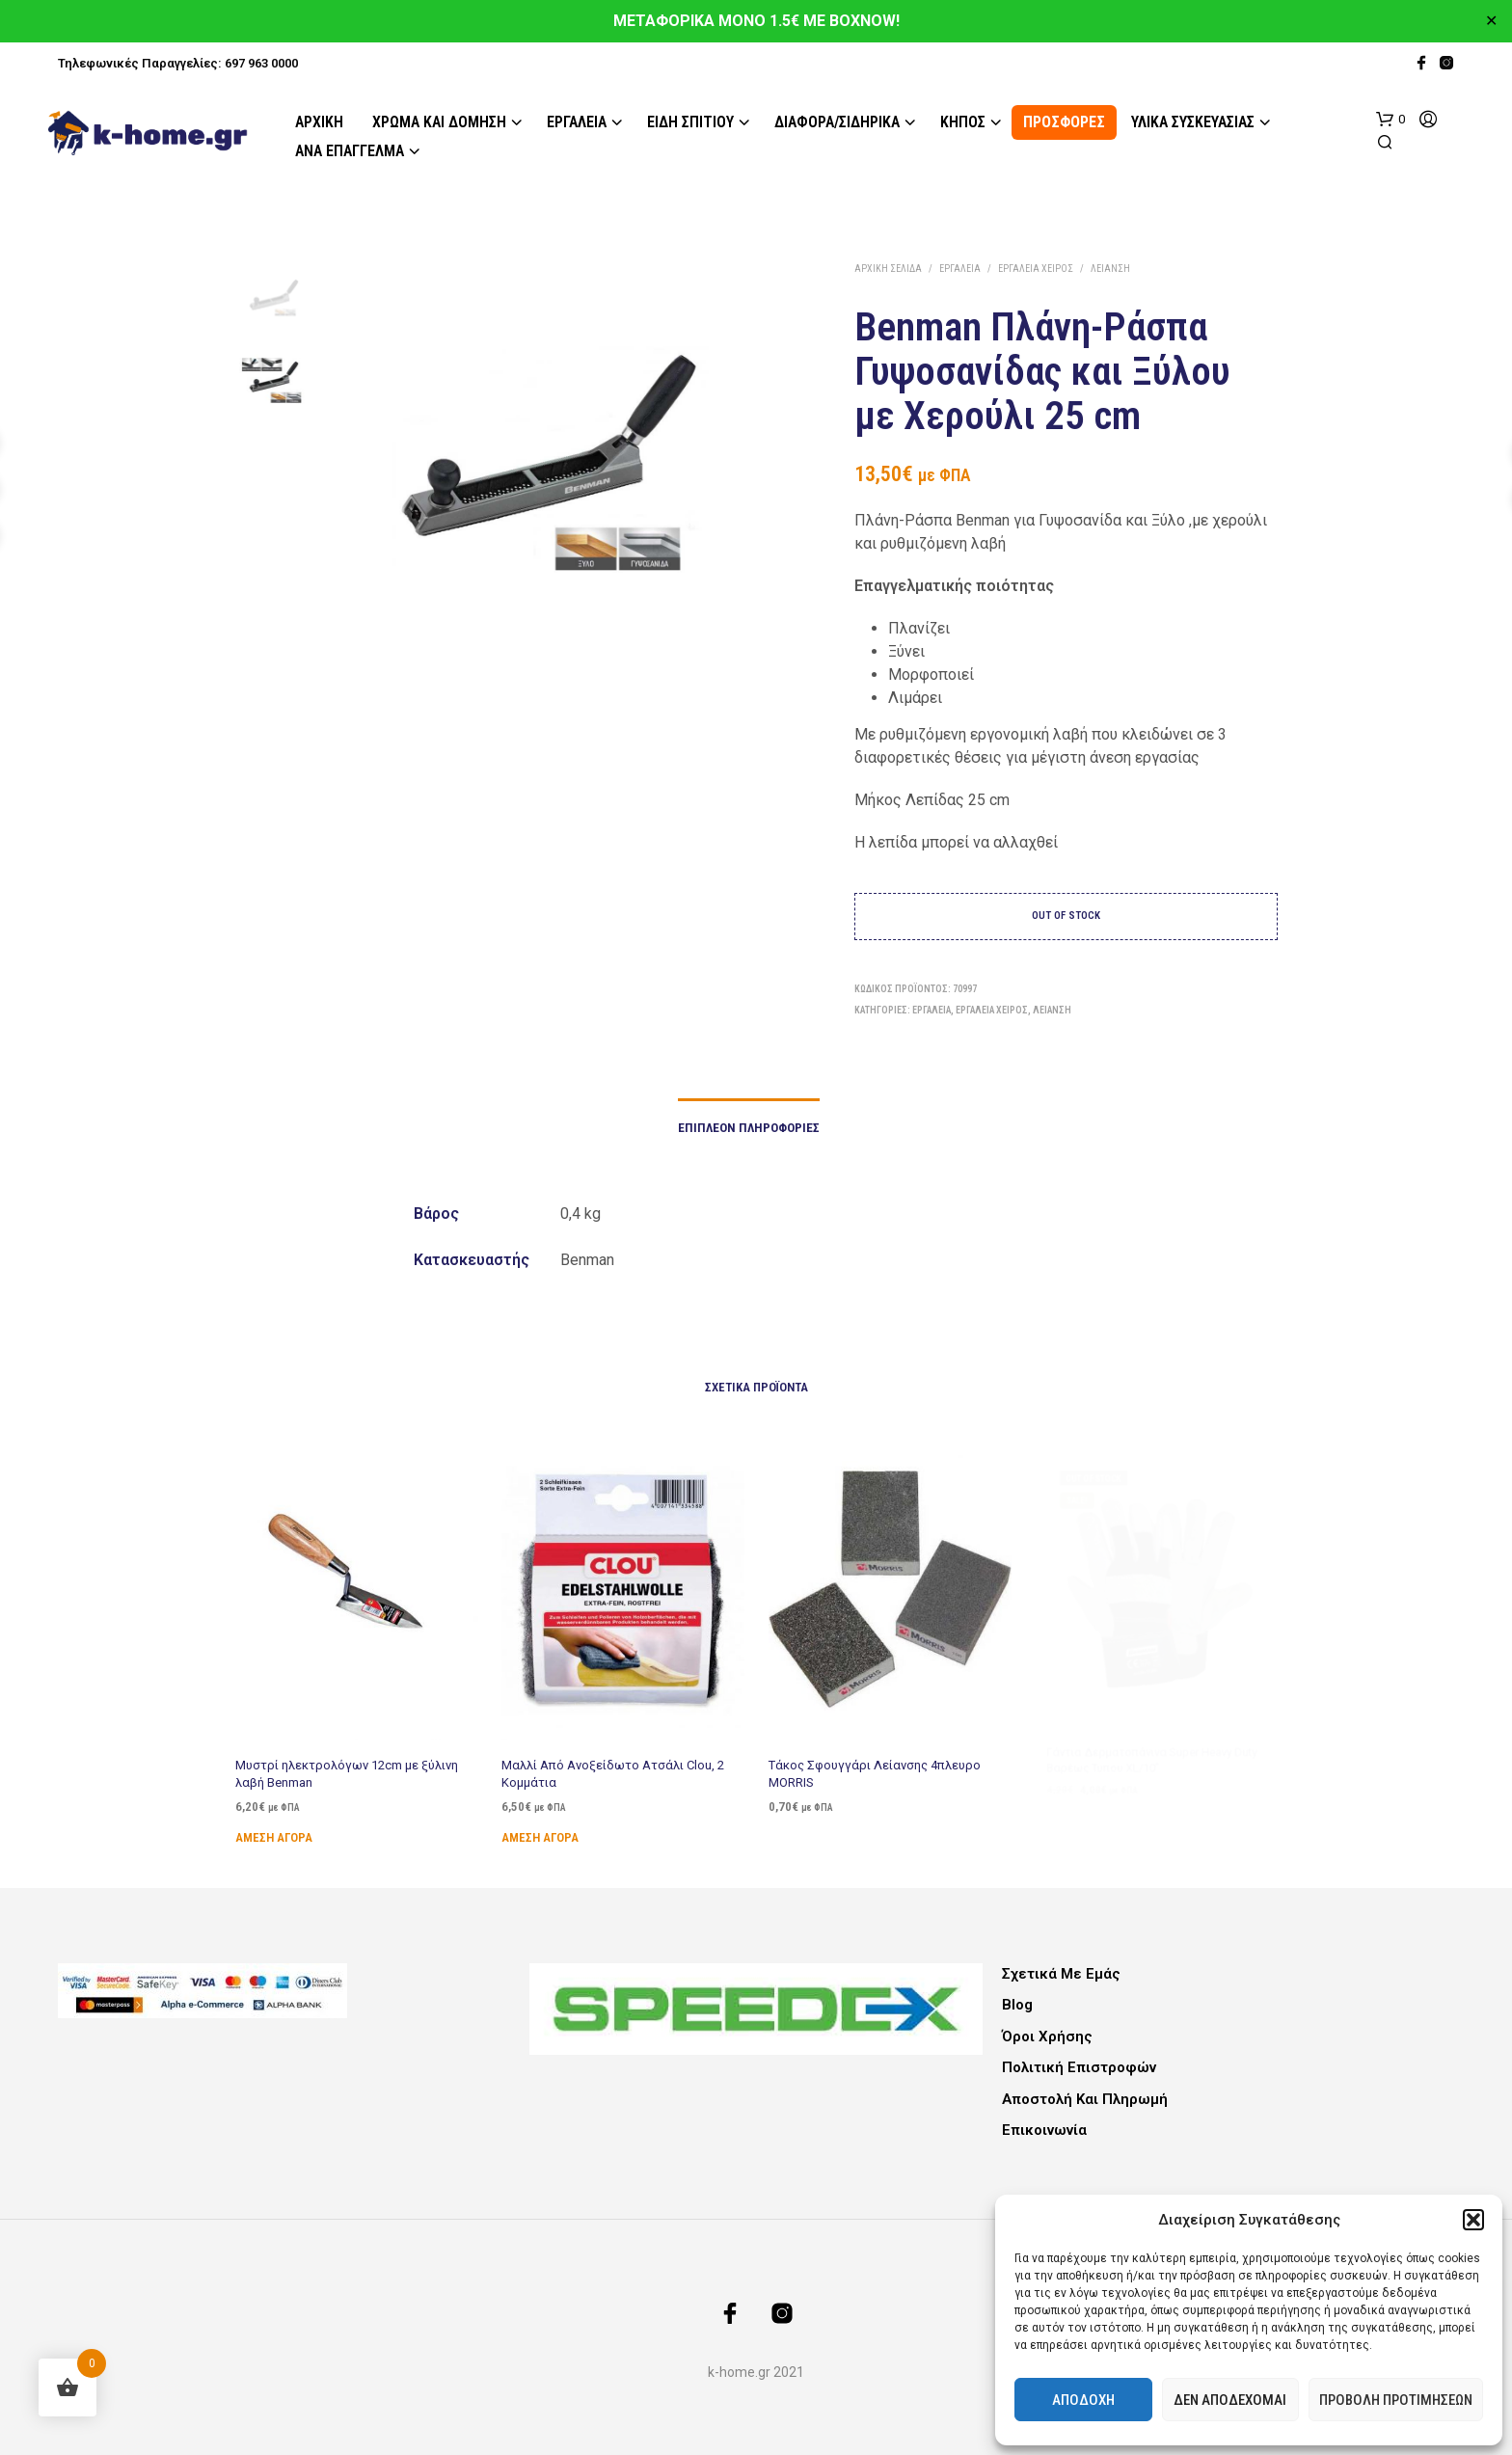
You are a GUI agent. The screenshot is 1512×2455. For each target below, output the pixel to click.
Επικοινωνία (1044, 2130)
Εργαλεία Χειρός (1035, 268)
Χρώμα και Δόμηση (439, 122)
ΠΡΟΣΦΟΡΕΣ (1064, 122)
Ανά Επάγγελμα (349, 151)
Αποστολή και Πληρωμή (1085, 2099)
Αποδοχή (1083, 2400)
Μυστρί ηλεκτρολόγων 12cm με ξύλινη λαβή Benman (346, 1774)
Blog (1017, 2004)
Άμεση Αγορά (273, 1837)
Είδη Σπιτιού (690, 122)
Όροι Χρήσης (1047, 2036)
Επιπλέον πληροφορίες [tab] (749, 1127)
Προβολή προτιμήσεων (1395, 2400)
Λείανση (1110, 268)
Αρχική (319, 122)
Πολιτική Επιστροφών (1079, 2067)
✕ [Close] (1491, 21)
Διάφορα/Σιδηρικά (837, 122)
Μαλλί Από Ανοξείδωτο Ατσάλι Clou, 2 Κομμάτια (612, 1767)
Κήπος (963, 122)
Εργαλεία (577, 122)
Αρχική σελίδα (888, 268)
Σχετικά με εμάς (1061, 1974)
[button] (1473, 2219)
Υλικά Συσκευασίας (1193, 122)
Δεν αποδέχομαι (1230, 2400)
